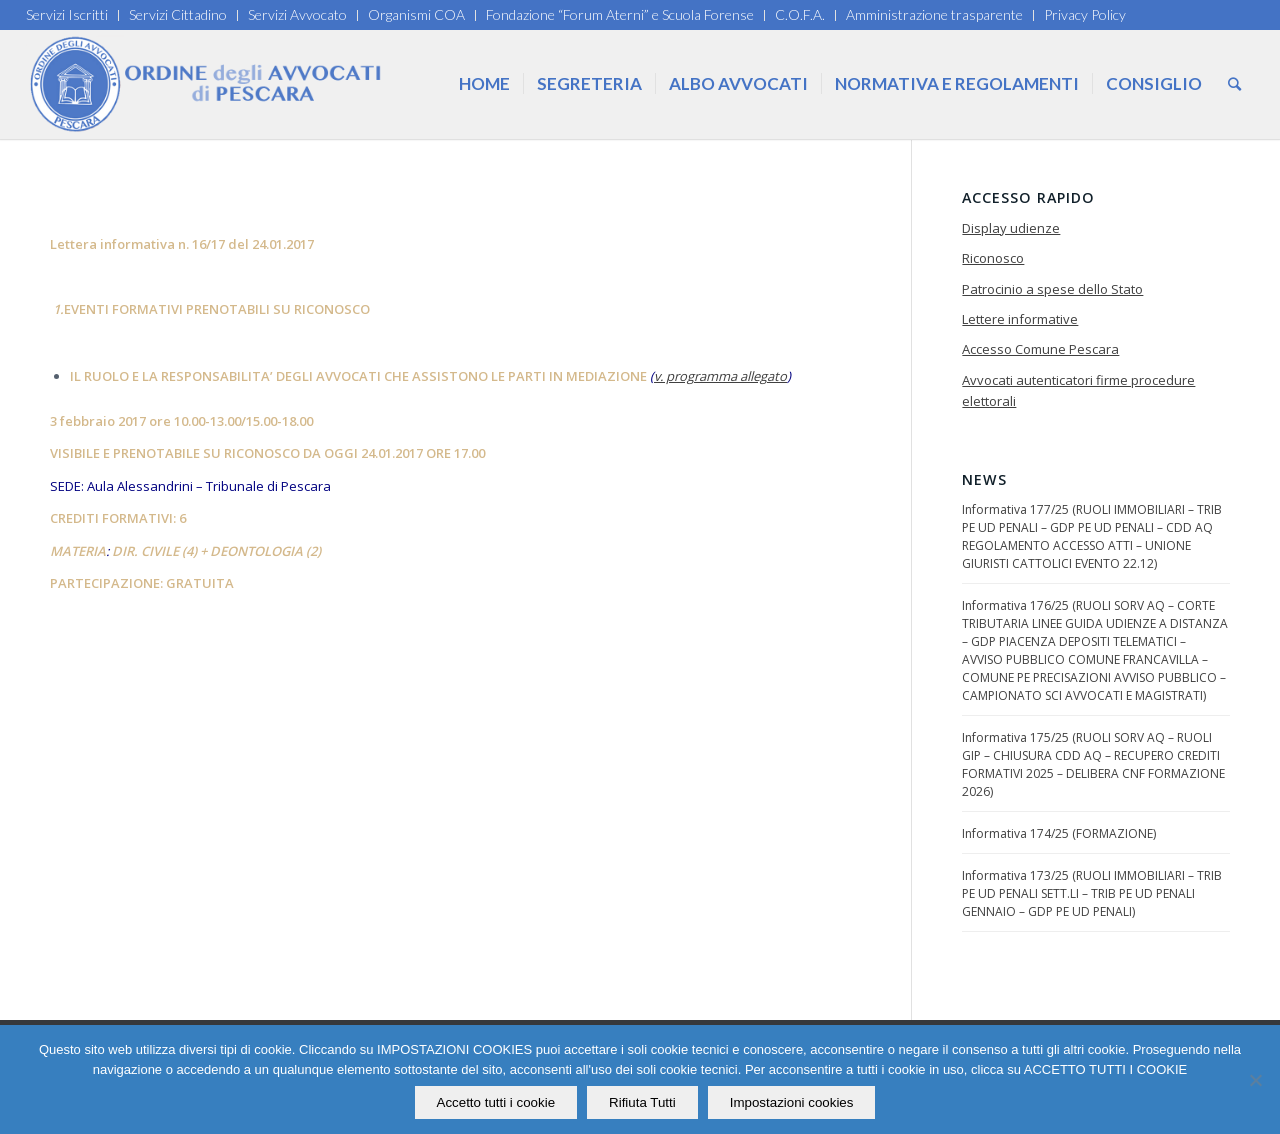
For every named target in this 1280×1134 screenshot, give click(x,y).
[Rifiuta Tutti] (1255, 1080)
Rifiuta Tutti (642, 1102)
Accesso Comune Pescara (1040, 349)
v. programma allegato (720, 376)
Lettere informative (1020, 319)
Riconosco (993, 258)
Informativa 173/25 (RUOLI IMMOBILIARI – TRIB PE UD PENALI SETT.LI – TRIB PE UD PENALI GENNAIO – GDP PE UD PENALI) (1092, 893)
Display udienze (1011, 228)
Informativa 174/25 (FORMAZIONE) (1059, 833)
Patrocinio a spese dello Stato (1052, 289)
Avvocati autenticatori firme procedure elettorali (1078, 390)
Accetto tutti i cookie (496, 1102)
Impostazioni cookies (792, 1102)
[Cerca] (1234, 84)
